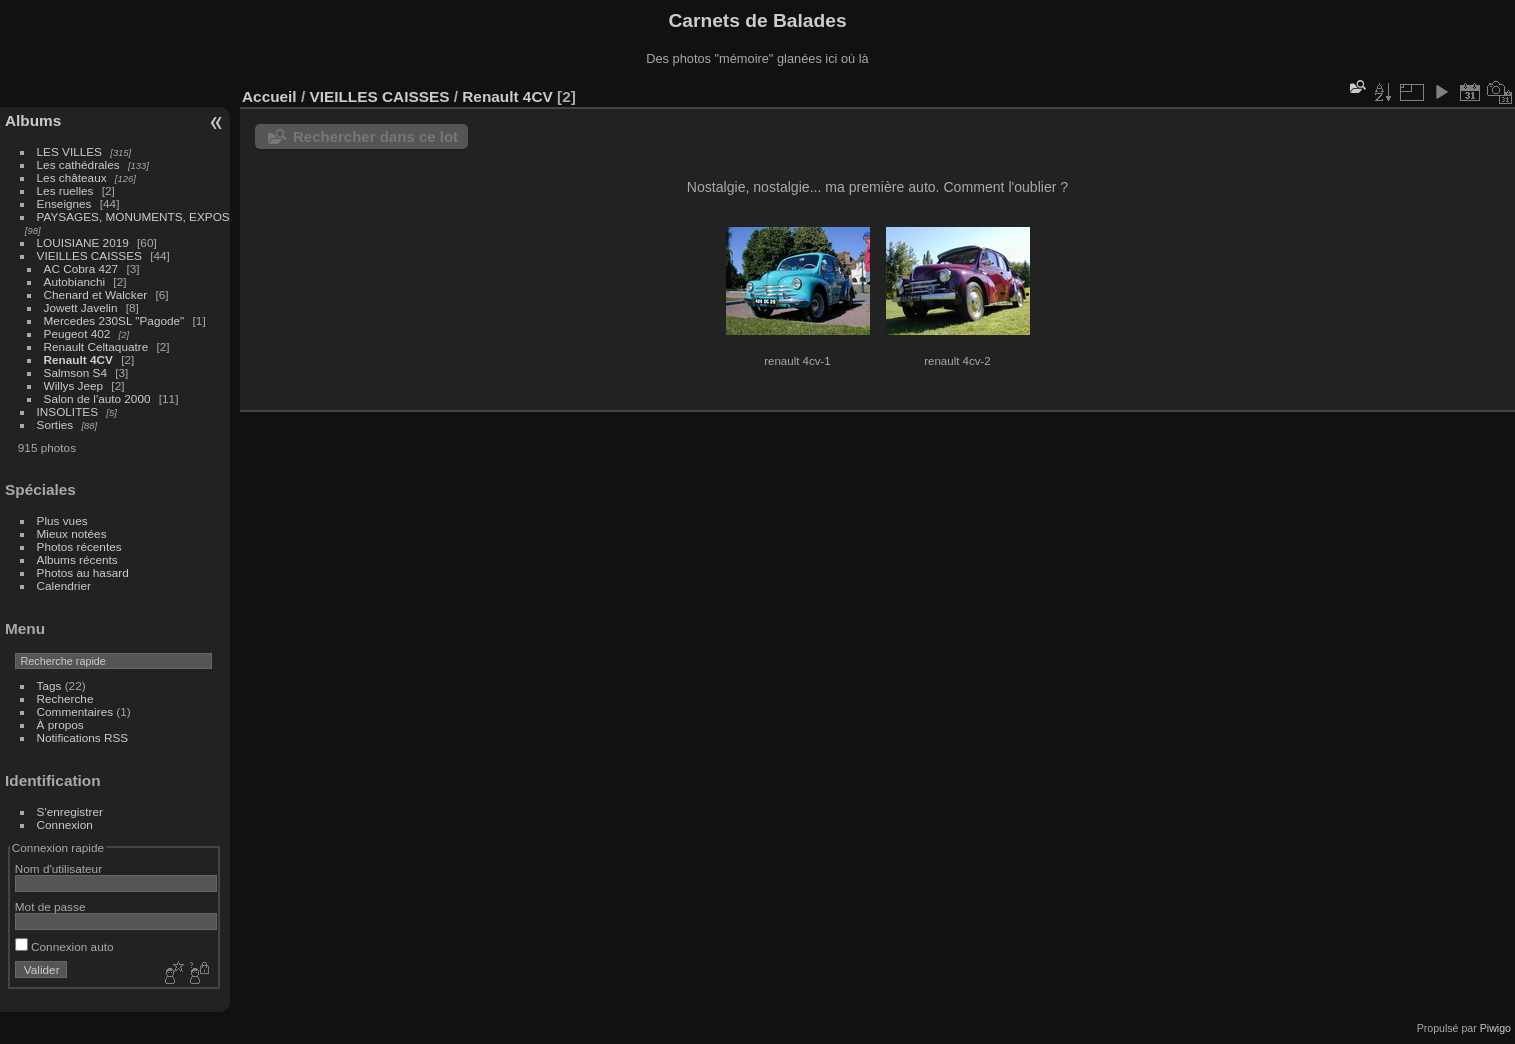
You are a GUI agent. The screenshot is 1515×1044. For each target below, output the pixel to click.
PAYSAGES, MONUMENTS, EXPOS (133, 216)
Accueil (269, 96)
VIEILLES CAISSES (89, 255)
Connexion (65, 824)
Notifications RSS (83, 737)
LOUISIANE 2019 (83, 242)
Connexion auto (64, 946)
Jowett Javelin (81, 307)
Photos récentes (79, 546)
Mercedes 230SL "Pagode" (114, 320)
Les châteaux (72, 177)
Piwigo (1495, 1028)
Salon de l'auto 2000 (97, 398)
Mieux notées (72, 533)
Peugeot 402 (77, 333)
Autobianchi (75, 281)
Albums (33, 120)
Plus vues (62, 520)
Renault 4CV (78, 359)
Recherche (65, 698)
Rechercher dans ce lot (375, 136)
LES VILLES (69, 151)
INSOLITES (67, 411)
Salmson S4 (75, 372)
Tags (49, 685)
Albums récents (77, 559)
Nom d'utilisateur (58, 868)
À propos (60, 724)
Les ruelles (65, 190)
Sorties (55, 424)
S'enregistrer (70, 811)
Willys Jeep (74, 385)
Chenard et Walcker (96, 294)
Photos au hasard (83, 572)
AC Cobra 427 (81, 268)
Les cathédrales (78, 164)
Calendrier (64, 585)
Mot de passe (50, 906)
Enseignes (64, 203)
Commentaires (75, 711)
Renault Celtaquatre (96, 346)
